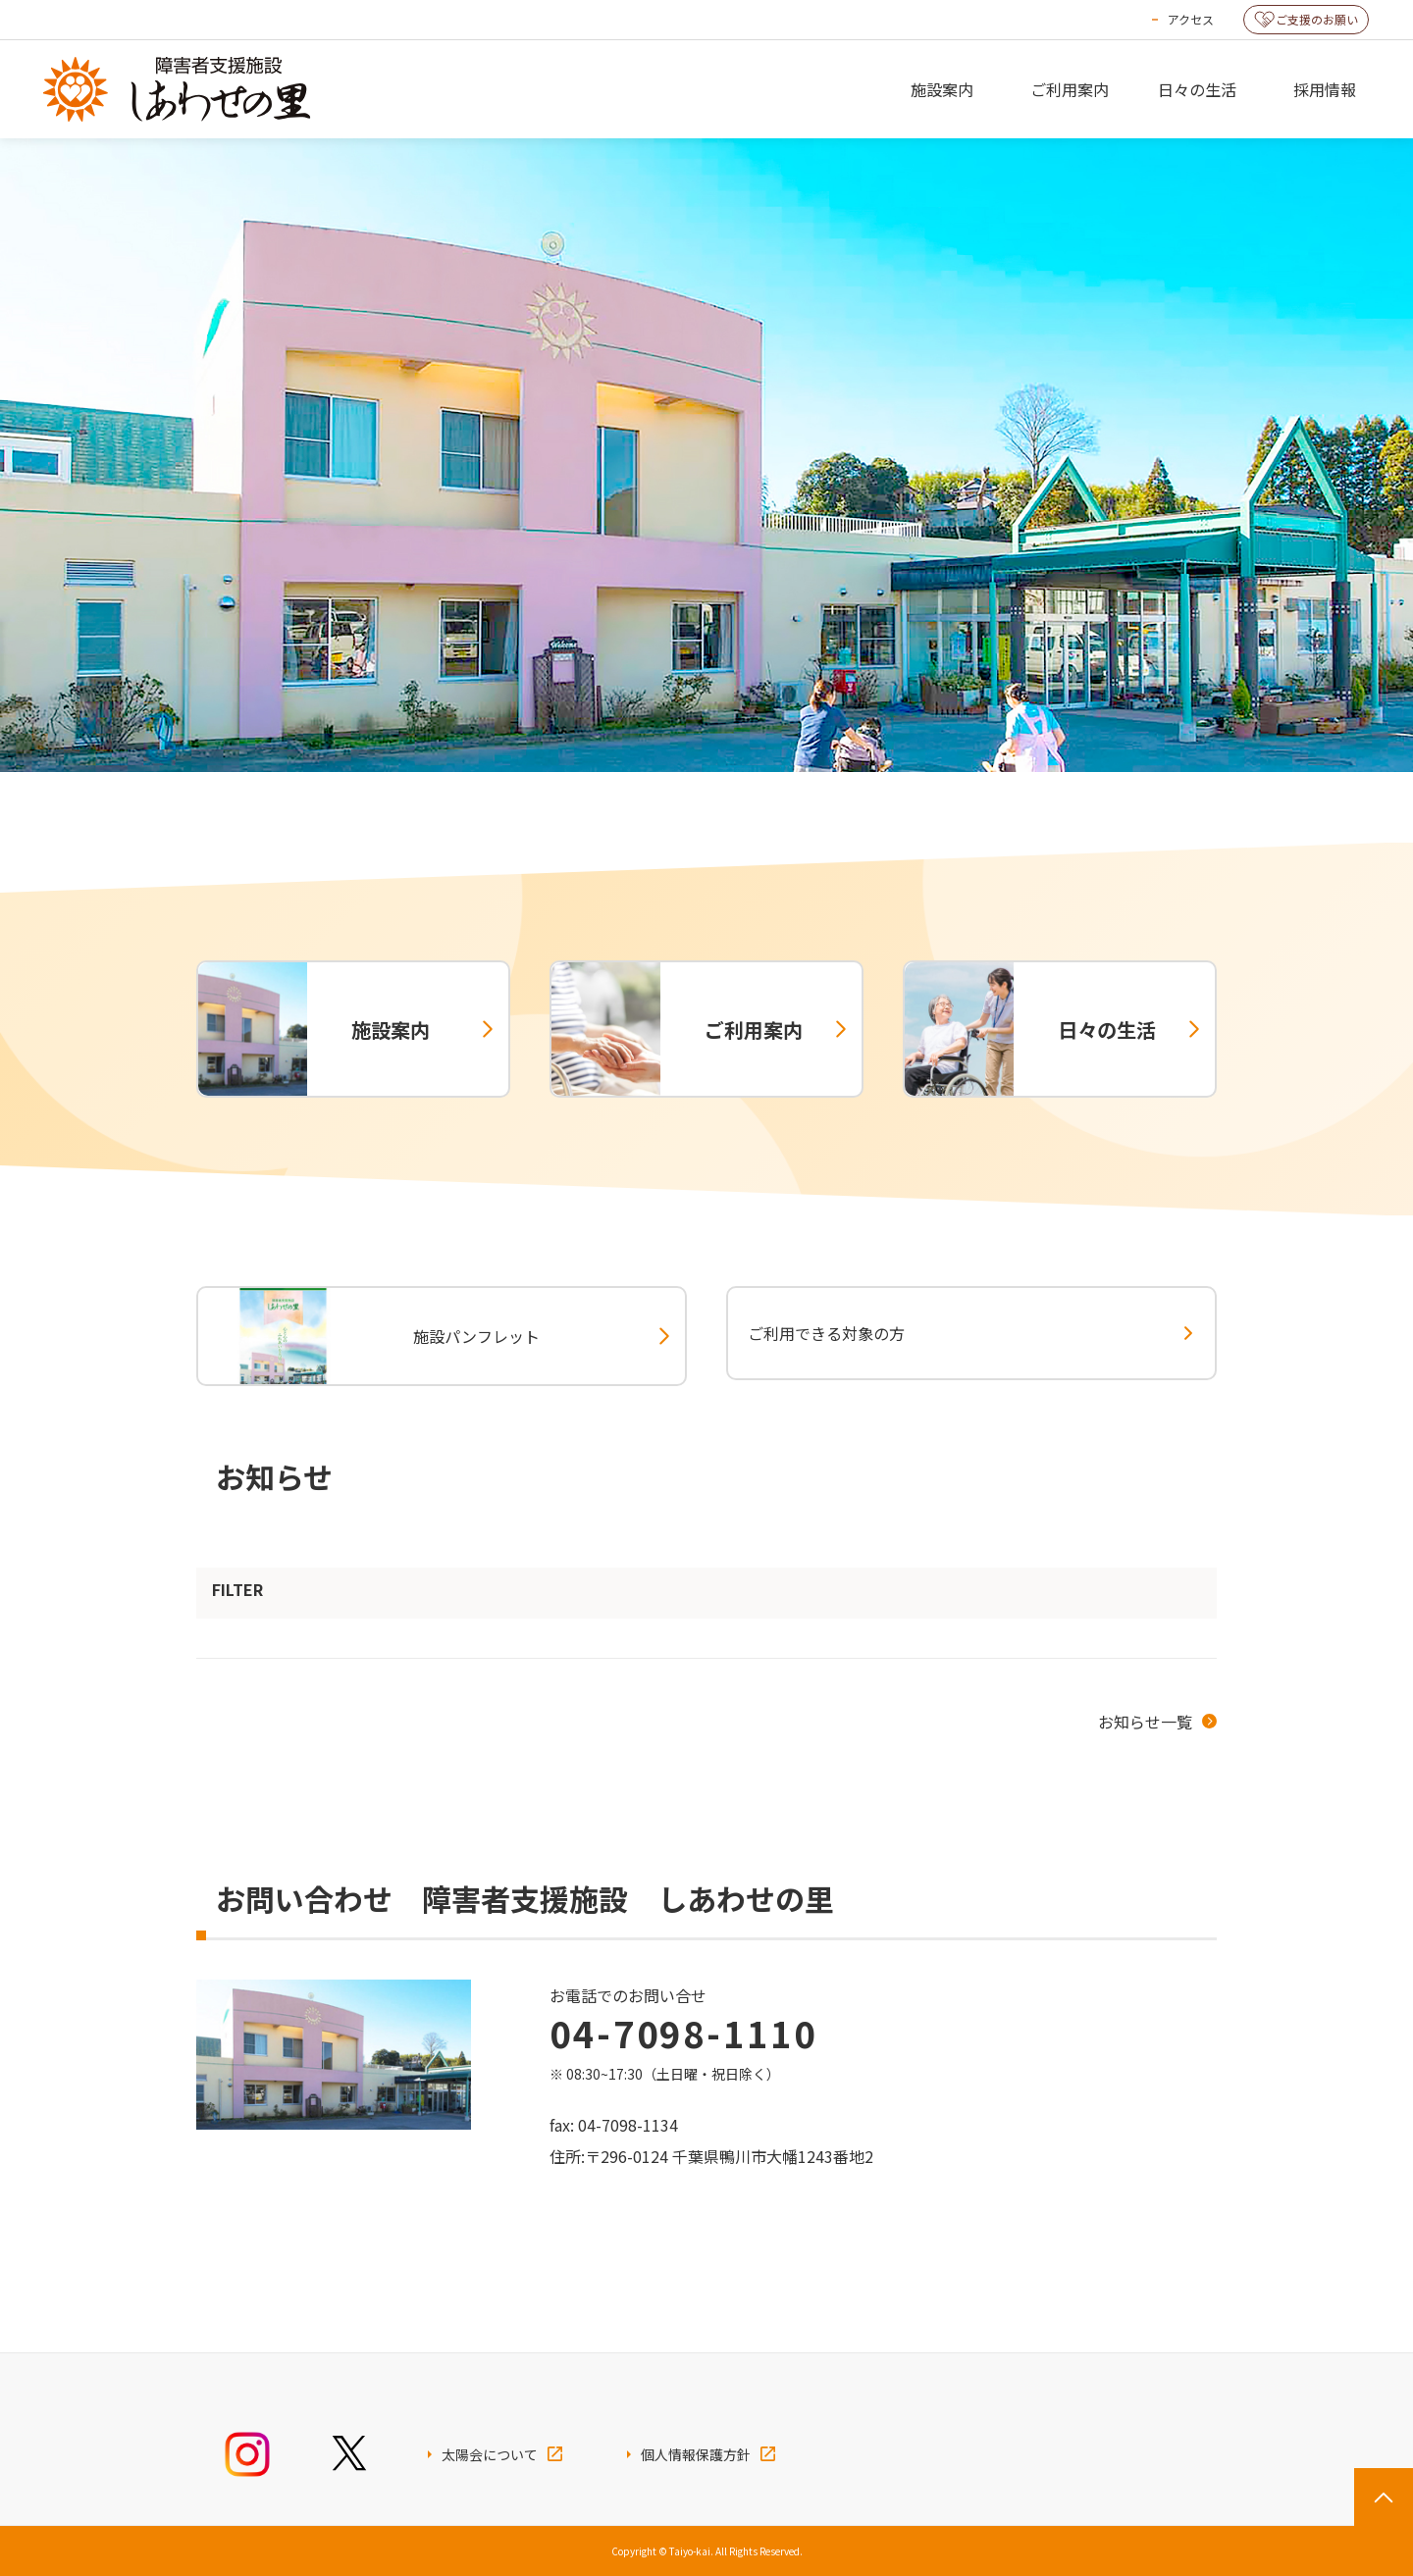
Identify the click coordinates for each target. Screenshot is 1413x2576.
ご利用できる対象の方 (826, 1333)
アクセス (1191, 19)
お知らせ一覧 (1145, 1721)
